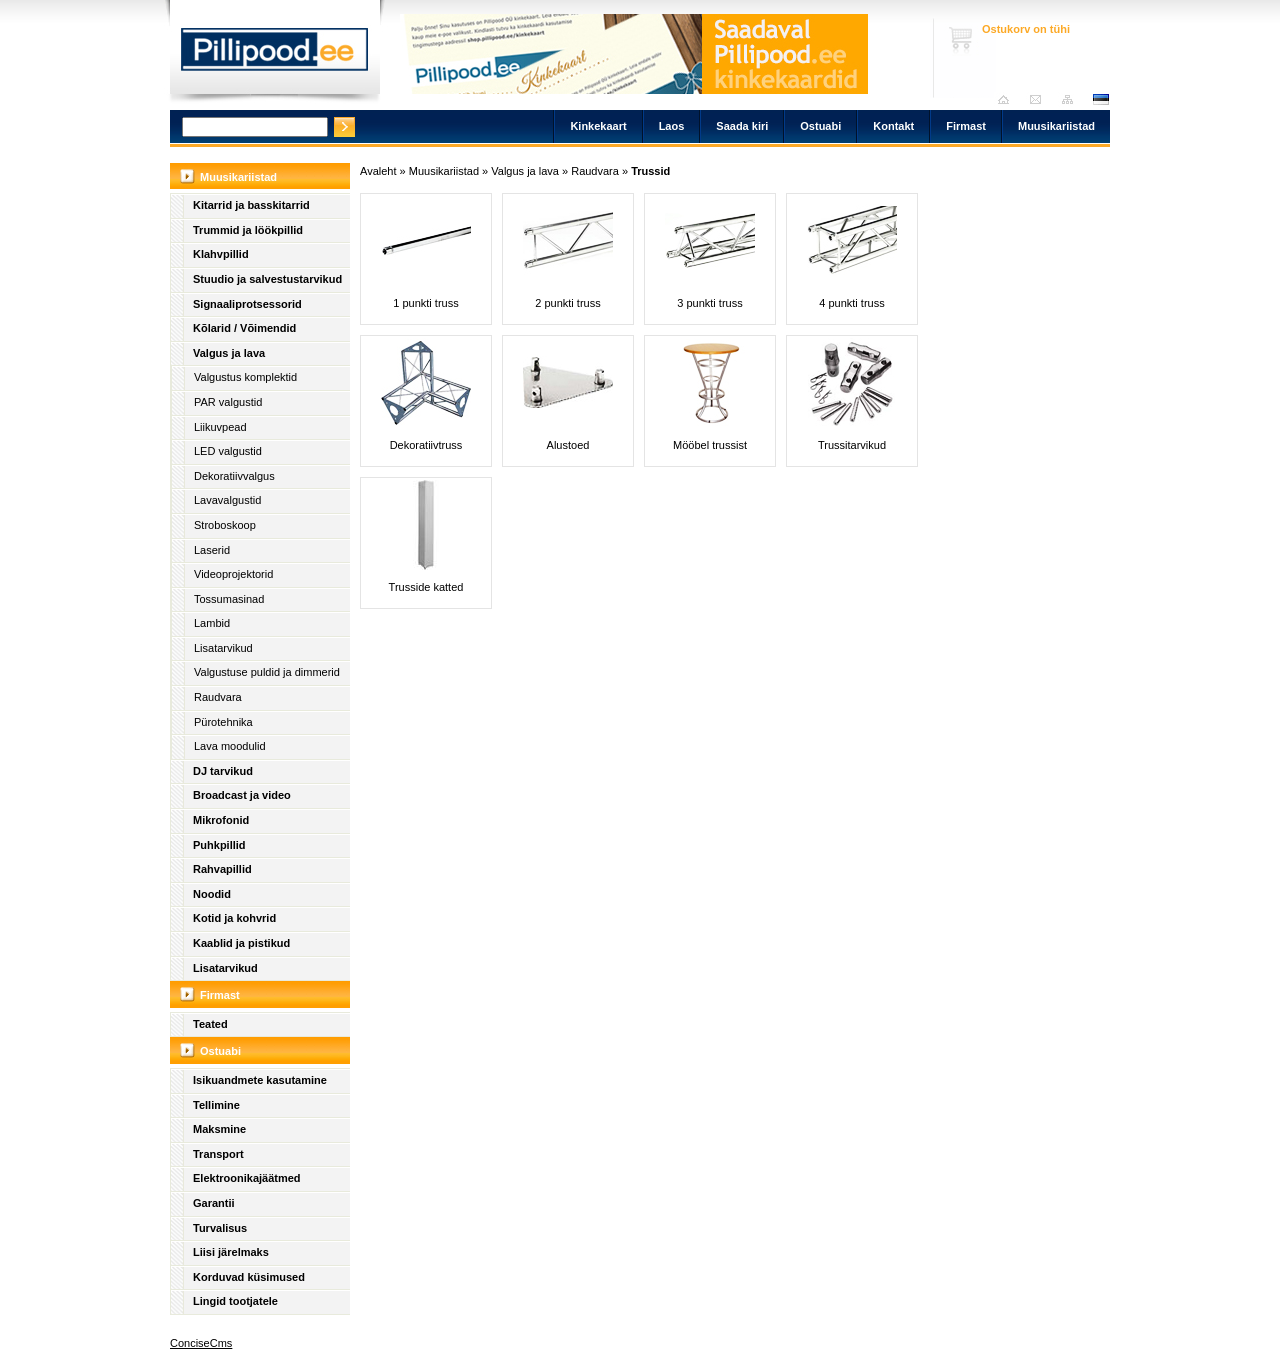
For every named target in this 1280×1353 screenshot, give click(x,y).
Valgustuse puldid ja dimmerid (267, 672)
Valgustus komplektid (245, 377)
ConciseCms (201, 1343)
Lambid (212, 623)
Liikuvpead (220, 427)
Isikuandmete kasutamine (260, 1080)
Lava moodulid (230, 746)
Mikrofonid (221, 820)
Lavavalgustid (227, 500)
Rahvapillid (222, 869)
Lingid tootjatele (235, 1301)
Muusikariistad (1056, 126)
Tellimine (216, 1105)
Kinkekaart (598, 126)
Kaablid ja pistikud (241, 943)
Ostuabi (820, 126)
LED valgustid (228, 451)
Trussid (650, 171)
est (1100, 99)
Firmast (966, 126)
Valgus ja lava (229, 353)
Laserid (212, 550)
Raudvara (218, 697)
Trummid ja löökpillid (248, 230)
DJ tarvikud (223, 771)
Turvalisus (220, 1228)
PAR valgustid (228, 402)
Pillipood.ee (275, 55)
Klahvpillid (221, 254)
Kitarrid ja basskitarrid (251, 205)
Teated (210, 1024)
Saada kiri (1040, 99)
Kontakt (893, 126)
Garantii (214, 1203)
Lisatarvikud (223, 648)
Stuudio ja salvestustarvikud (267, 279)
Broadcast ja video (242, 795)
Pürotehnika (223, 722)
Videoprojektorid (233, 574)
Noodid (212, 894)
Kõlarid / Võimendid (244, 328)
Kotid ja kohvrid (234, 918)
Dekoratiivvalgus (234, 476)
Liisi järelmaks (231, 1252)
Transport (218, 1154)
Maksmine (219, 1129)
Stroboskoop (225, 525)
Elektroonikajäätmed (247, 1178)
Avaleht (1008, 99)
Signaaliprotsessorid (247, 304)
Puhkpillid (219, 845)
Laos (672, 126)
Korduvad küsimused (249, 1277)
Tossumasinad (229, 599)
